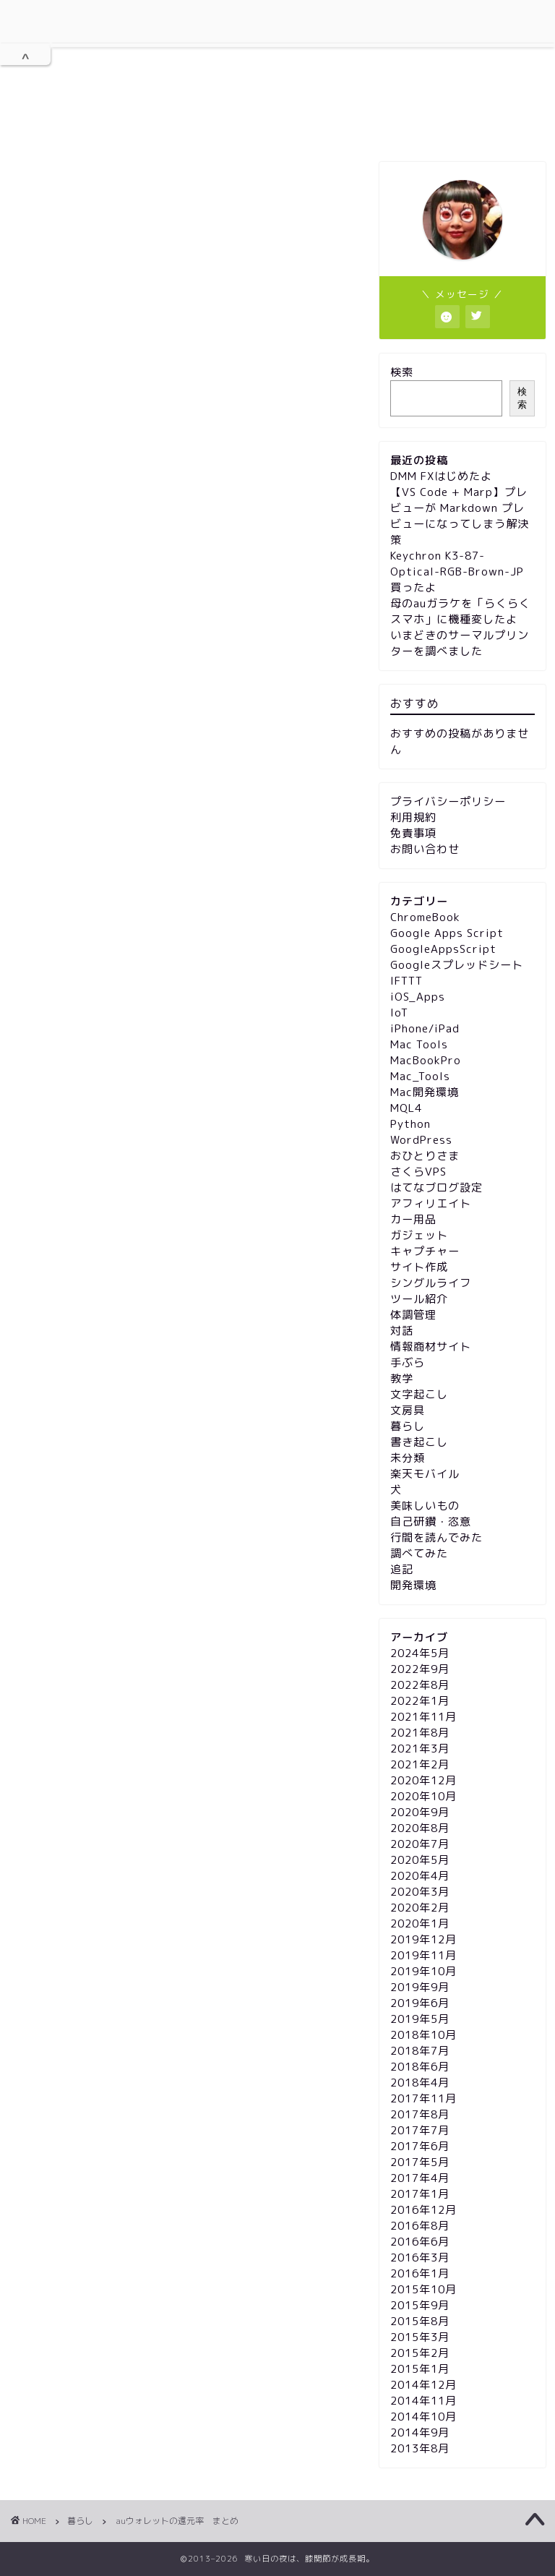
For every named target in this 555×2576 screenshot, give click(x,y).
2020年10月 (423, 1796)
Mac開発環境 (424, 1092)
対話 (401, 1330)
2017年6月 (419, 2146)
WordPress (421, 1139)
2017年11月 (423, 2098)
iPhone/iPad (425, 1028)
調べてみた (419, 1553)
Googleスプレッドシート (456, 964)
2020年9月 (419, 1812)
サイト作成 (419, 1267)
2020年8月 (419, 1828)
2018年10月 (423, 2034)
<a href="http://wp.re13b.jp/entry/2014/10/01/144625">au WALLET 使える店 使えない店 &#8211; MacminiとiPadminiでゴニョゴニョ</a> (186, 1368)
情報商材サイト (430, 1346)
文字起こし (419, 1394)
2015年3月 (419, 2337)
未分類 (407, 1457)
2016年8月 (419, 2225)
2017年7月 (419, 2130)
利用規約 (149, 124)
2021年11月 (423, 1716)
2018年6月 (419, 2066)
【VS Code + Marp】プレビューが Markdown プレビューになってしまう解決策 (459, 515)
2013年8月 (419, 2448)
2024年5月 (419, 1653)
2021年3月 (419, 1748)
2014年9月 (419, 2432)
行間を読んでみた (436, 1537)
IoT (399, 1012)
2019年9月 (419, 1987)
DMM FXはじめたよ (441, 476)
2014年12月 (423, 2384)
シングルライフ (430, 1283)
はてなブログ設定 (436, 1187)
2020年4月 (419, 1875)
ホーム (69, 125)
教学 (401, 1378)
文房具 (407, 1410)
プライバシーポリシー (268, 125)
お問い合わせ (477, 124)
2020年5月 (419, 1859)
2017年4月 (419, 2178)
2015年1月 (419, 2368)
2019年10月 (423, 1971)
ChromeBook (425, 917)
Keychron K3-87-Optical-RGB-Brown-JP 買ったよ (457, 571)
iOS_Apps (417, 996)
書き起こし (419, 1442)
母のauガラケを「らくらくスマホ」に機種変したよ (460, 611)
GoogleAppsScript (443, 949)
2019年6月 (419, 2003)
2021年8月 (419, 1732)
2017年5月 (419, 2162)
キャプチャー (425, 1251)
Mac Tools (419, 1044)
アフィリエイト (430, 1203)
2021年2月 (419, 1764)
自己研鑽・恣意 (430, 1521)
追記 (401, 1569)
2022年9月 (419, 1669)
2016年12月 (423, 2209)
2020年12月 (423, 1780)
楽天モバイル (425, 1473)
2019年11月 (423, 1955)
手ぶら (407, 1362)
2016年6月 (419, 2241)
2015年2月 (419, 2353)
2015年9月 (419, 2305)
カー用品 (413, 1219)
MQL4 (406, 1108)
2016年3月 (419, 2257)
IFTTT (406, 980)
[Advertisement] (186, 366)
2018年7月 (419, 2050)
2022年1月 (419, 1700)
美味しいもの (425, 1505)
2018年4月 (419, 2082)
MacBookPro (425, 1060)
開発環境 (413, 1585)
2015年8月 (419, 2321)
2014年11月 (423, 2400)
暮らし (41, 183)
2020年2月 (419, 1907)
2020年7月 (419, 1844)
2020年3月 (419, 1891)
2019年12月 (423, 1939)
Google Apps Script (447, 933)
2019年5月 (419, 2019)
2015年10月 (423, 2289)
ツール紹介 (419, 1298)
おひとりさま (425, 1155)
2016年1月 (419, 2273)
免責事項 (387, 124)
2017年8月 (419, 2114)
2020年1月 (419, 1923)
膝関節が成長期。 (277, 53)
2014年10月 (423, 2416)
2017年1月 (419, 2193)
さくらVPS (418, 1171)
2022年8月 (419, 1685)
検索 (401, 372)
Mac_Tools (420, 1076)
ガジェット (419, 1235)
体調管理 (413, 1314)
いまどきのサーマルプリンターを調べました (459, 643)
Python (410, 1123)
